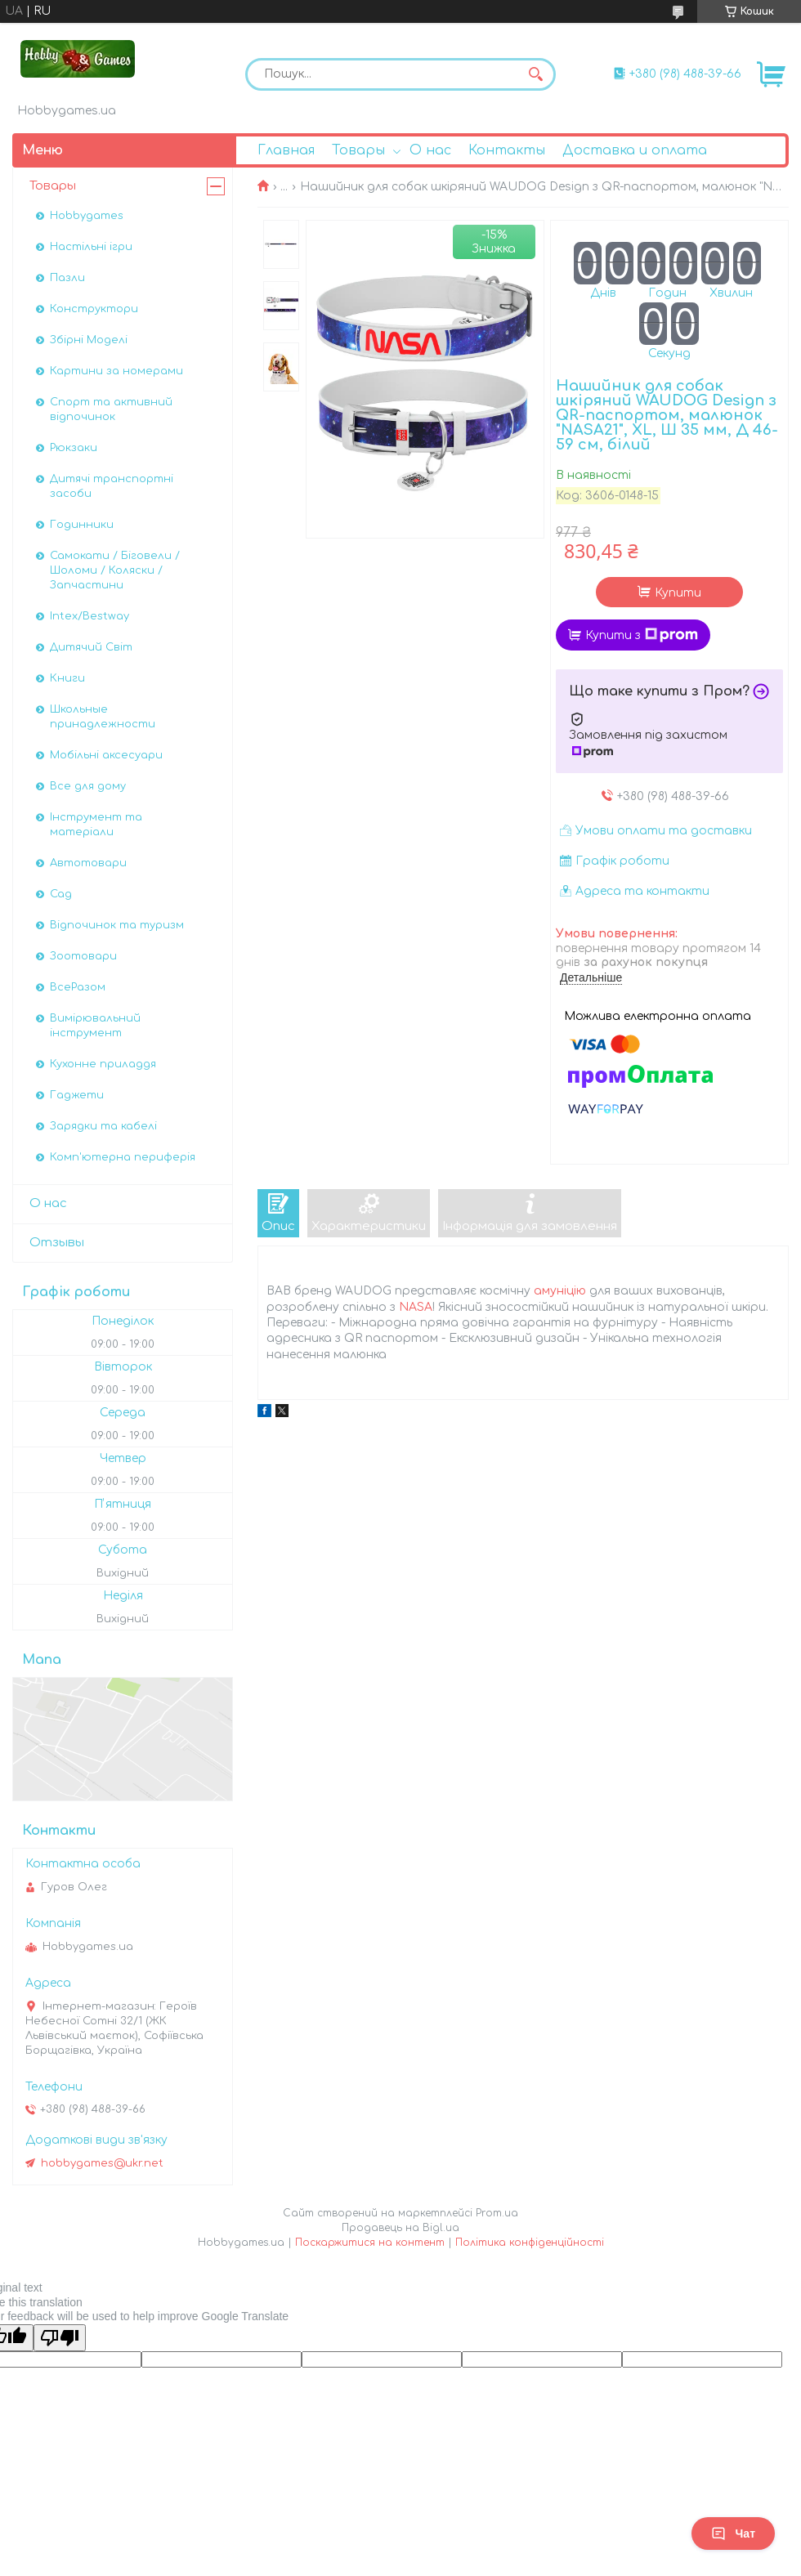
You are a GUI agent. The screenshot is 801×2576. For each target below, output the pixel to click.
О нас (430, 150)
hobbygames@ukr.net (102, 2163)
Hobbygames (86, 215)
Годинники (82, 524)
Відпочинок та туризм (117, 925)
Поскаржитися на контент (370, 2242)
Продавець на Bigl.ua (400, 2228)
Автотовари (88, 863)
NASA (415, 1307)
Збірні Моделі (89, 340)
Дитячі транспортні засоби (111, 486)
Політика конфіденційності (529, 2242)
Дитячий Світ (91, 647)
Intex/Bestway (89, 616)
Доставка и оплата (634, 150)
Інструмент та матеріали (96, 825)
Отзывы (56, 1243)
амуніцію (560, 1291)
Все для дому (88, 786)
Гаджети (77, 1095)
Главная (286, 150)
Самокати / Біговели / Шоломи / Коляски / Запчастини (115, 570)
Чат (733, 2533)
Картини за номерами (116, 371)
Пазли (67, 278)
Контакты (506, 150)
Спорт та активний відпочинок (111, 409)
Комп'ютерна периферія (122, 1157)
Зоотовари (83, 956)
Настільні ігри (91, 247)
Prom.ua (497, 2213)
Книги (67, 678)
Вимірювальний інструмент (95, 1026)
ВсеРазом (77, 987)
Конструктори (94, 309)
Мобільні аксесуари (106, 755)
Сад (61, 894)
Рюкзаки (73, 448)
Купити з (641, 635)
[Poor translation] (60, 2337)
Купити (678, 593)
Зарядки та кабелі (103, 1126)
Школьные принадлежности (102, 717)
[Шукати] (535, 74)
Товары (358, 150)
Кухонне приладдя (103, 1064)
